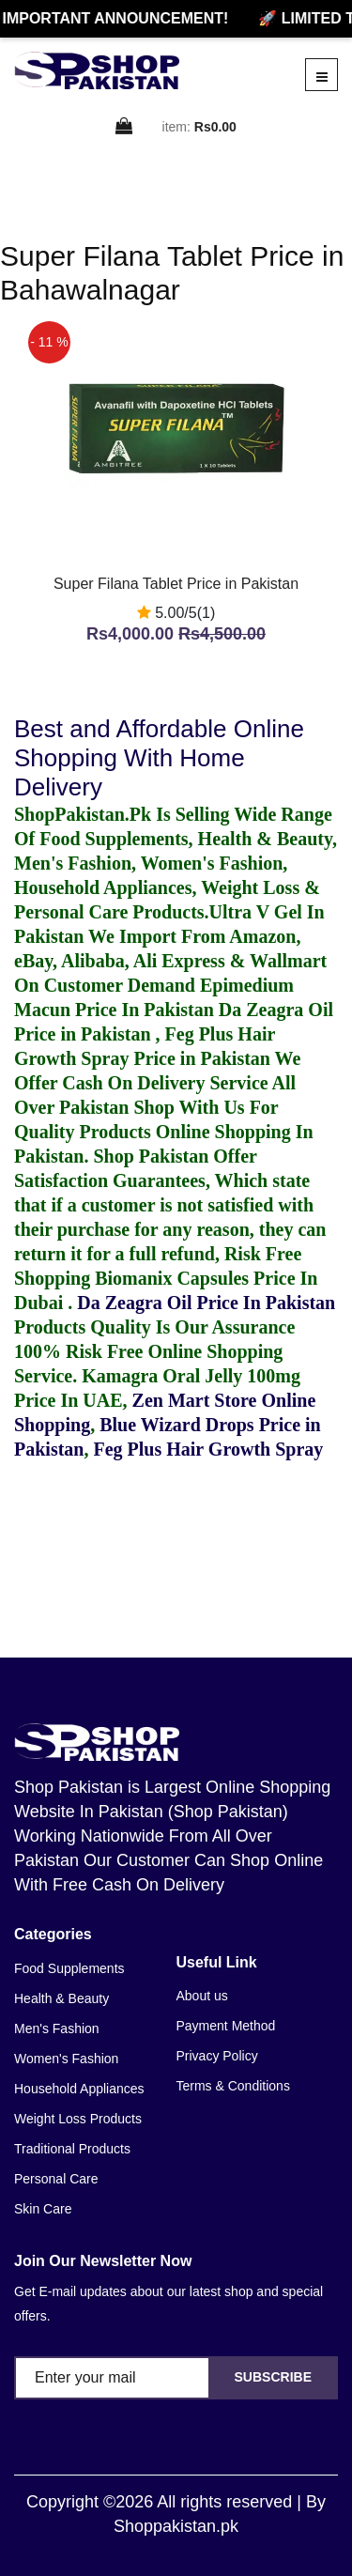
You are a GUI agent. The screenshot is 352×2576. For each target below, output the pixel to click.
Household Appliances (79, 2088)
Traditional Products (72, 2148)
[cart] (124, 127)
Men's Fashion (56, 2028)
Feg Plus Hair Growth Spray (208, 1449)
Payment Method (226, 2025)
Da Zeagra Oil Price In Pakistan (206, 1302)
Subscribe (273, 2376)
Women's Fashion (66, 2058)
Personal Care (56, 2178)
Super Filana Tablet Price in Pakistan (176, 584)
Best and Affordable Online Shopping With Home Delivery (159, 758)
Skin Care (42, 2208)
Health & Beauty (61, 1998)
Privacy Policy (217, 2055)
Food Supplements (69, 1968)
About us (202, 1995)
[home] (96, 70)
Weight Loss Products (78, 2118)
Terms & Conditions (233, 2085)
